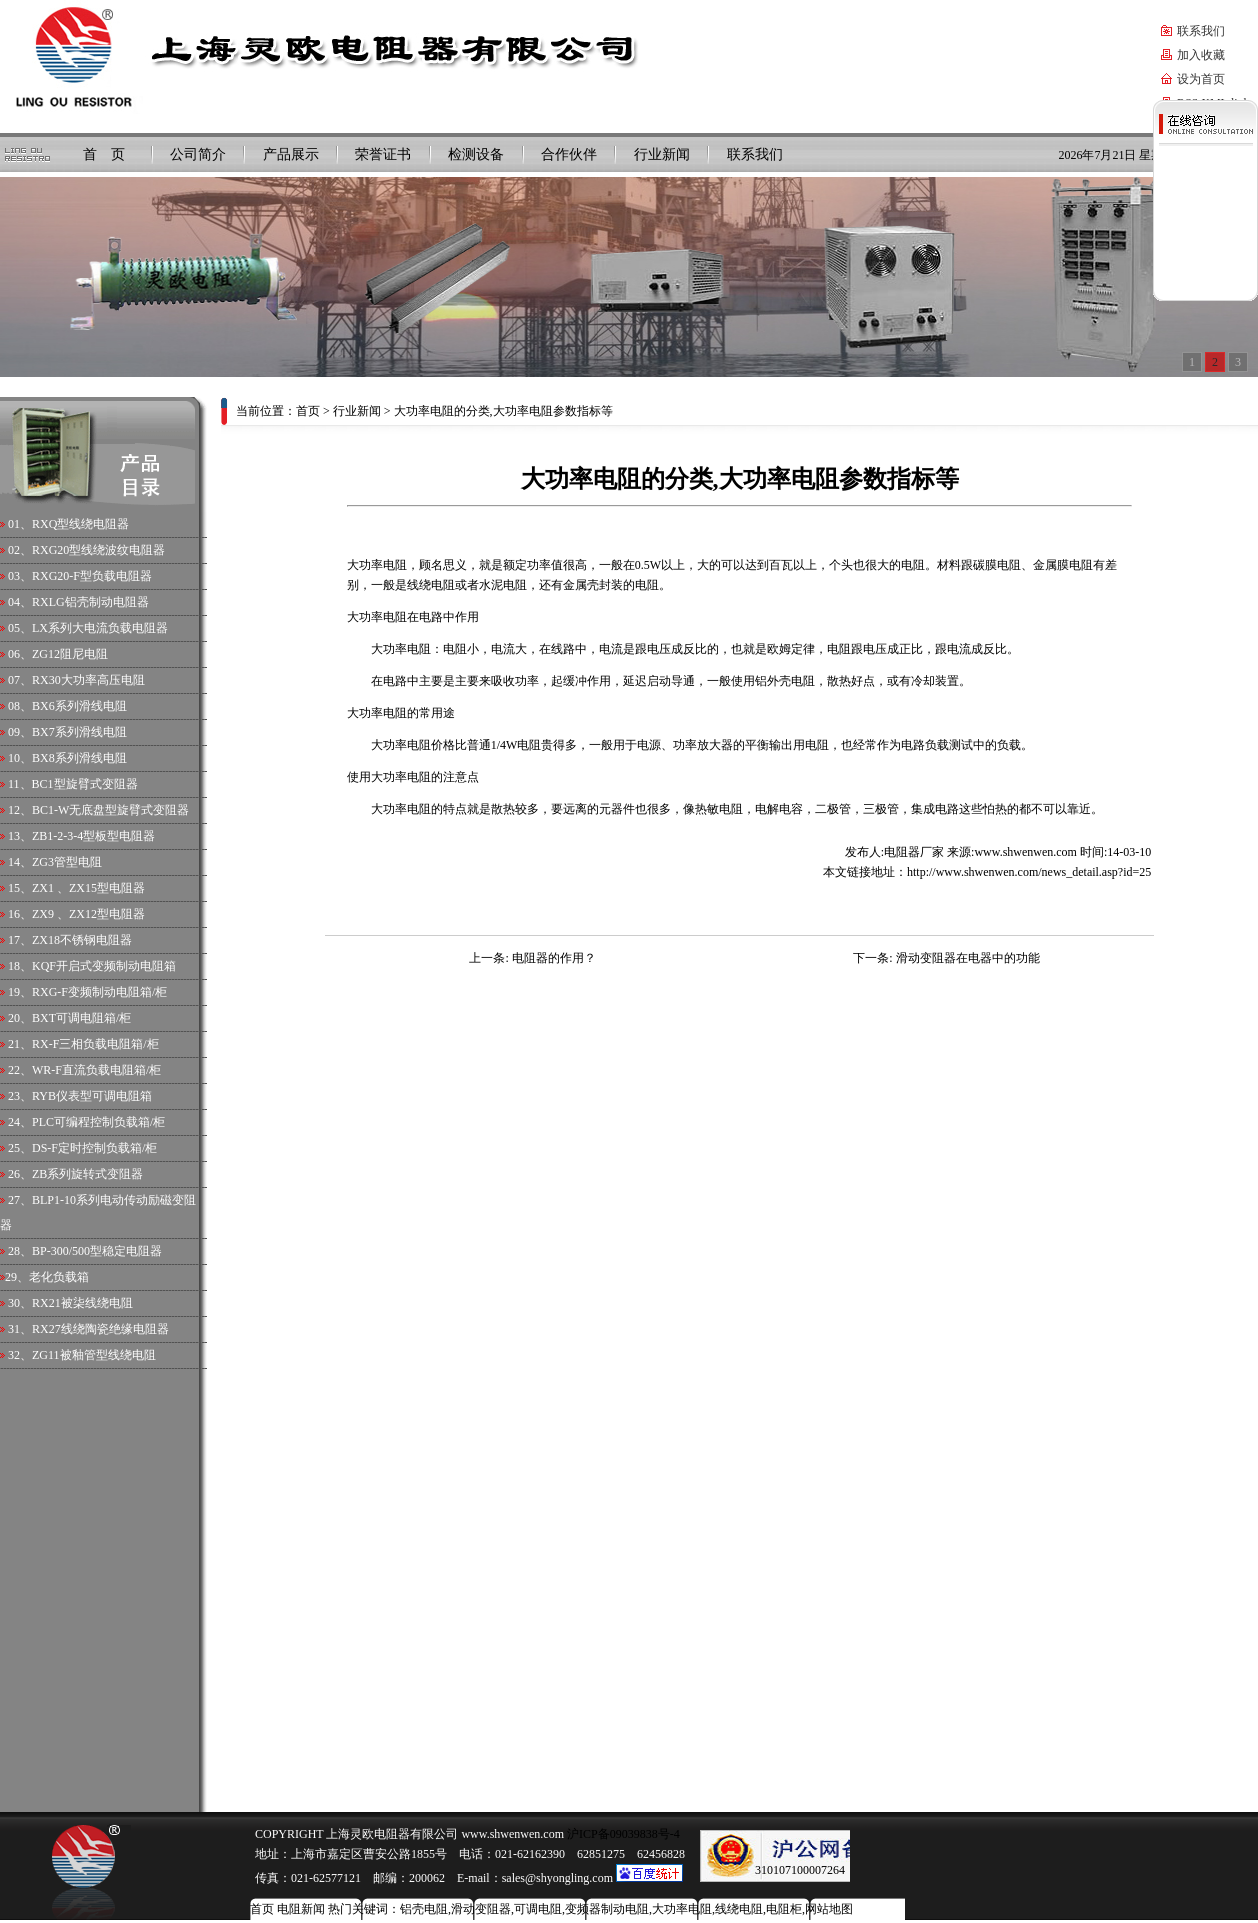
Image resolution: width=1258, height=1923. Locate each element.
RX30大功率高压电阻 (88, 680)
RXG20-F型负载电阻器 (92, 576)
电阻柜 (784, 1909)
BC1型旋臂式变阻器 (85, 784)
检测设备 (476, 154)
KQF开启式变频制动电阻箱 (104, 966)
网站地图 (829, 1909)
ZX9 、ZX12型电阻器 (88, 914)
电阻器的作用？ (554, 958)
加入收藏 (1201, 55)
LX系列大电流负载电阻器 (100, 628)
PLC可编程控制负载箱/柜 (98, 1122)
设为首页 (1201, 79)
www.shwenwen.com (1025, 852)
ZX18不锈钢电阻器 (82, 940)
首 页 (104, 154)
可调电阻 (538, 1909)
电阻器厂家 (914, 852)
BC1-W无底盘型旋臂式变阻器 (110, 810)
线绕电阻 (739, 1909)
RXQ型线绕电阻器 (80, 524)
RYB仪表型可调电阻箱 (92, 1096)
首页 (308, 411)
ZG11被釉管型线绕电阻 (94, 1355)
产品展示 (291, 154)
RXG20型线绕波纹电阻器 (98, 550)
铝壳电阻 (424, 1909)
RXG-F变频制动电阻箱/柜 (99, 992)
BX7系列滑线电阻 (79, 732)
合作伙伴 (569, 154)
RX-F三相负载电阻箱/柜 (95, 1044)
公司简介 (198, 154)
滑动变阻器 (481, 1909)
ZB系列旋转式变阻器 (87, 1174)
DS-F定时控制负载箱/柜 (94, 1148)
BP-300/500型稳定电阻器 (97, 1251)
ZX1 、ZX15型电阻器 (88, 888)
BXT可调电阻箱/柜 (81, 1018)
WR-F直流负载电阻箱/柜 (96, 1070)
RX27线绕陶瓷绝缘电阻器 (100, 1329)
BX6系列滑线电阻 (79, 706)
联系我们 (1201, 31)
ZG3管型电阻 (67, 862)
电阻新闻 (301, 1909)
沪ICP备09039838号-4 (622, 1834)
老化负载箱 (59, 1277)
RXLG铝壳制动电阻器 (90, 602)
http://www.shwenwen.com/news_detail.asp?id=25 (1029, 872)
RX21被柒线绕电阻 (82, 1303)
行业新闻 (662, 154)
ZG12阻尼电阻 (70, 654)
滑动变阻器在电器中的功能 (968, 958)
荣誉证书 (383, 154)
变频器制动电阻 (607, 1909)
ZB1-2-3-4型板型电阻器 (93, 836)
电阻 (419, 809)
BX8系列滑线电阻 (79, 758)
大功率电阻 (401, 649)
